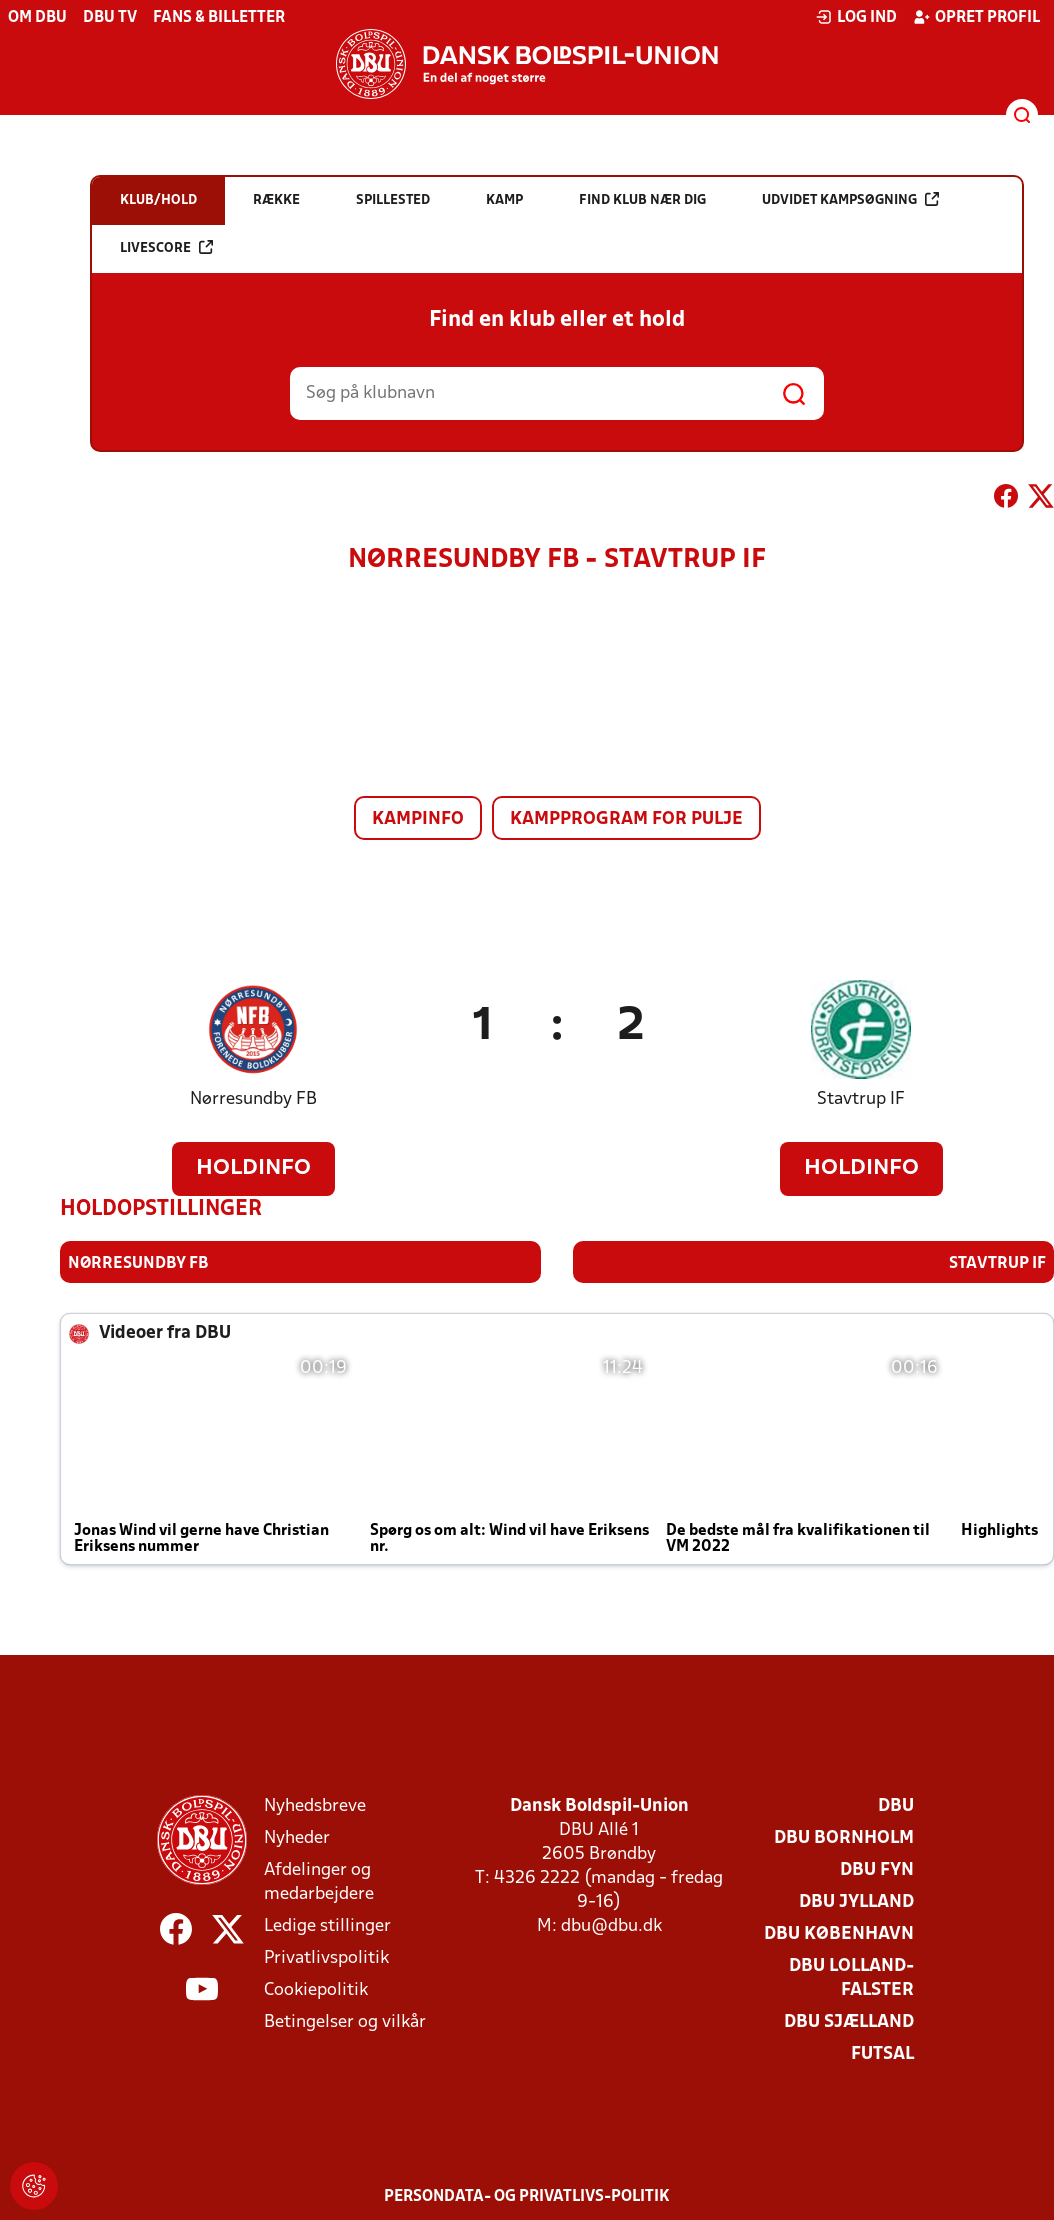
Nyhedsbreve (315, 1806)
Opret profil (976, 17)
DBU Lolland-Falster (851, 1978)
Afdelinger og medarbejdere (319, 1882)
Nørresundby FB (253, 1099)
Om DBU (37, 18)
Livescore (166, 247)
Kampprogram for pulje (626, 819)
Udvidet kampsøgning (850, 199)
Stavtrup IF (861, 1099)
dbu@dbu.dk (611, 1926)
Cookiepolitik (316, 1990)
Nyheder (297, 1838)
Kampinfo (418, 819)
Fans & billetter (219, 18)
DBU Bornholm (844, 1838)
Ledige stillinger (327, 1926)
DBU (896, 1806)
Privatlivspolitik (326, 1958)
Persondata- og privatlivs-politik (527, 2197)
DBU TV (110, 18)
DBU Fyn (877, 1870)
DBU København (839, 1934)
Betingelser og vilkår (345, 2022)
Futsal (882, 2054)
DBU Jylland (856, 1902)
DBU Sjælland (849, 2022)
